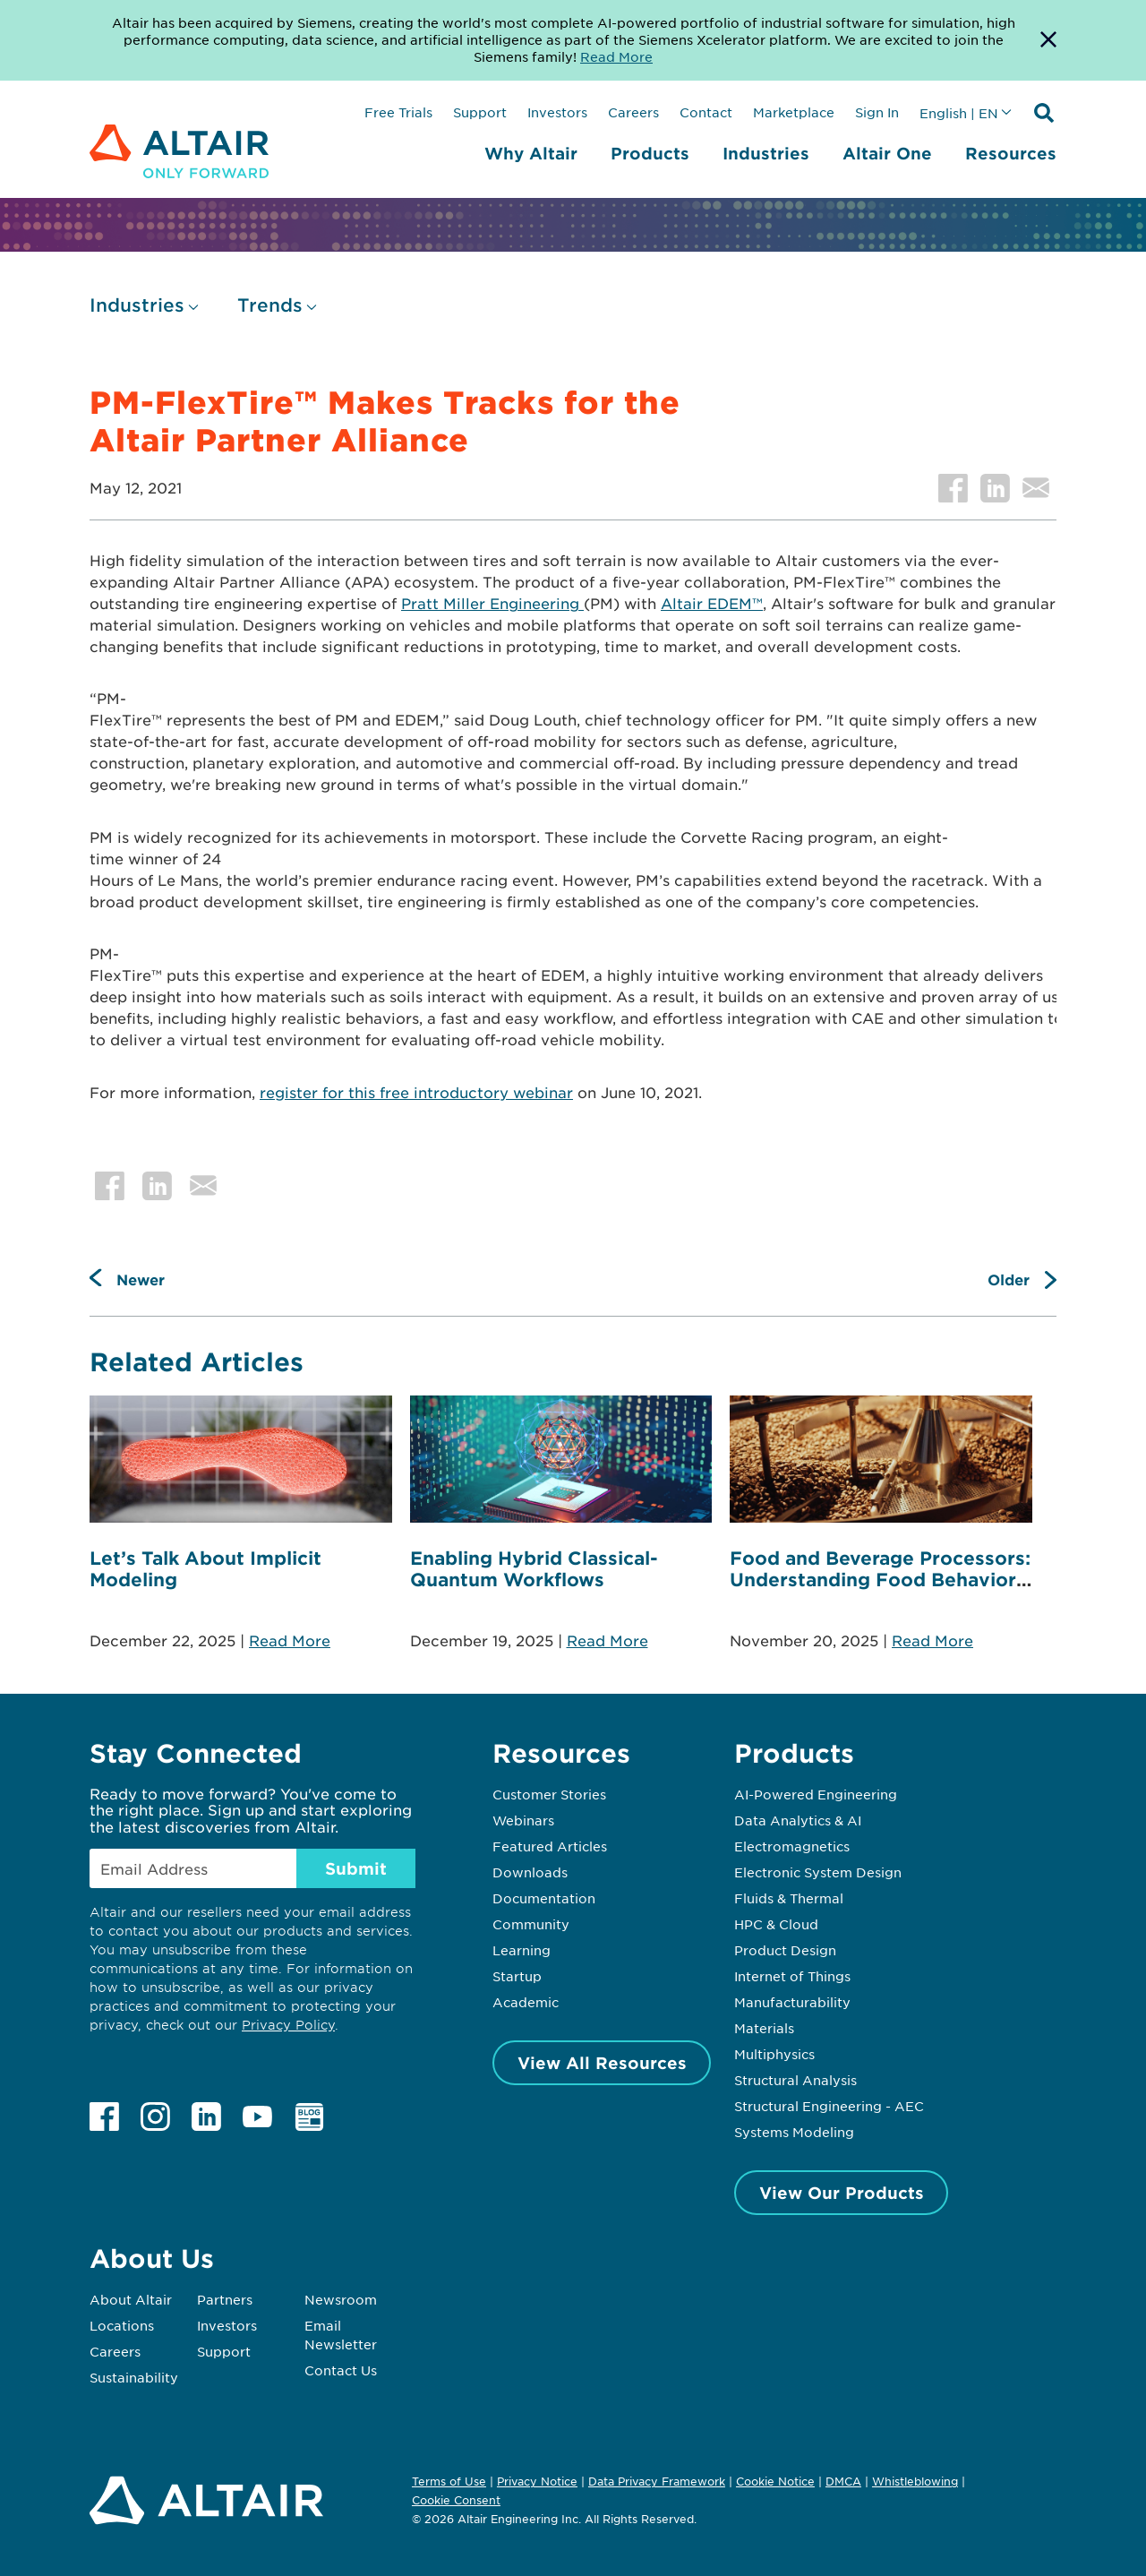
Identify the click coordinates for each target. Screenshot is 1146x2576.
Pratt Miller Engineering (492, 603)
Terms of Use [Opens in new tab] (449, 2481)
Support (480, 112)
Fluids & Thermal (788, 1898)
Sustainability (134, 2377)
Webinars (523, 1820)
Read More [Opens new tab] (616, 56)
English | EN (958, 113)
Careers (633, 112)
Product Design (785, 1950)
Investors (557, 112)
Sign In (877, 112)
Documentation (543, 1898)
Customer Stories (549, 1794)
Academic (525, 2002)
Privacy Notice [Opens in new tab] (537, 2481)
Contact (706, 112)
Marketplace (793, 112)
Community (530, 1924)
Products (650, 153)
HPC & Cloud (776, 1924)
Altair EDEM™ (712, 603)
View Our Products (841, 2192)
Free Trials (398, 112)
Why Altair (530, 153)
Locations (122, 2325)
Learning (521, 1950)
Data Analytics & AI (797, 1820)
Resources (1010, 153)
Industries (766, 153)
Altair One (887, 153)
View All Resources (602, 2063)
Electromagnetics (792, 1846)
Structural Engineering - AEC (829, 2106)
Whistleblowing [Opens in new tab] (915, 2481)
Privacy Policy (288, 2024)
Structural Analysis (795, 2080)
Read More (289, 1640)
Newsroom (340, 2299)
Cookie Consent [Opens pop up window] (456, 2500)
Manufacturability (792, 2002)
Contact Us (340, 2370)
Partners (224, 2299)
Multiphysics (774, 2054)
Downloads (530, 1872)
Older (1009, 1279)
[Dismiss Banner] (1048, 40)
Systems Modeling (794, 2132)
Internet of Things (792, 1976)
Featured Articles (549, 1846)
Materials (764, 2028)
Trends (270, 305)
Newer (140, 1279)
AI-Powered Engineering (815, 1794)
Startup (517, 1976)
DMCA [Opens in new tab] (843, 2481)
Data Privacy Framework (656, 2481)
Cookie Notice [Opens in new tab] (775, 2481)
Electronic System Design (818, 1872)
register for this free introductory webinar (416, 1092)
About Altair (131, 2299)
